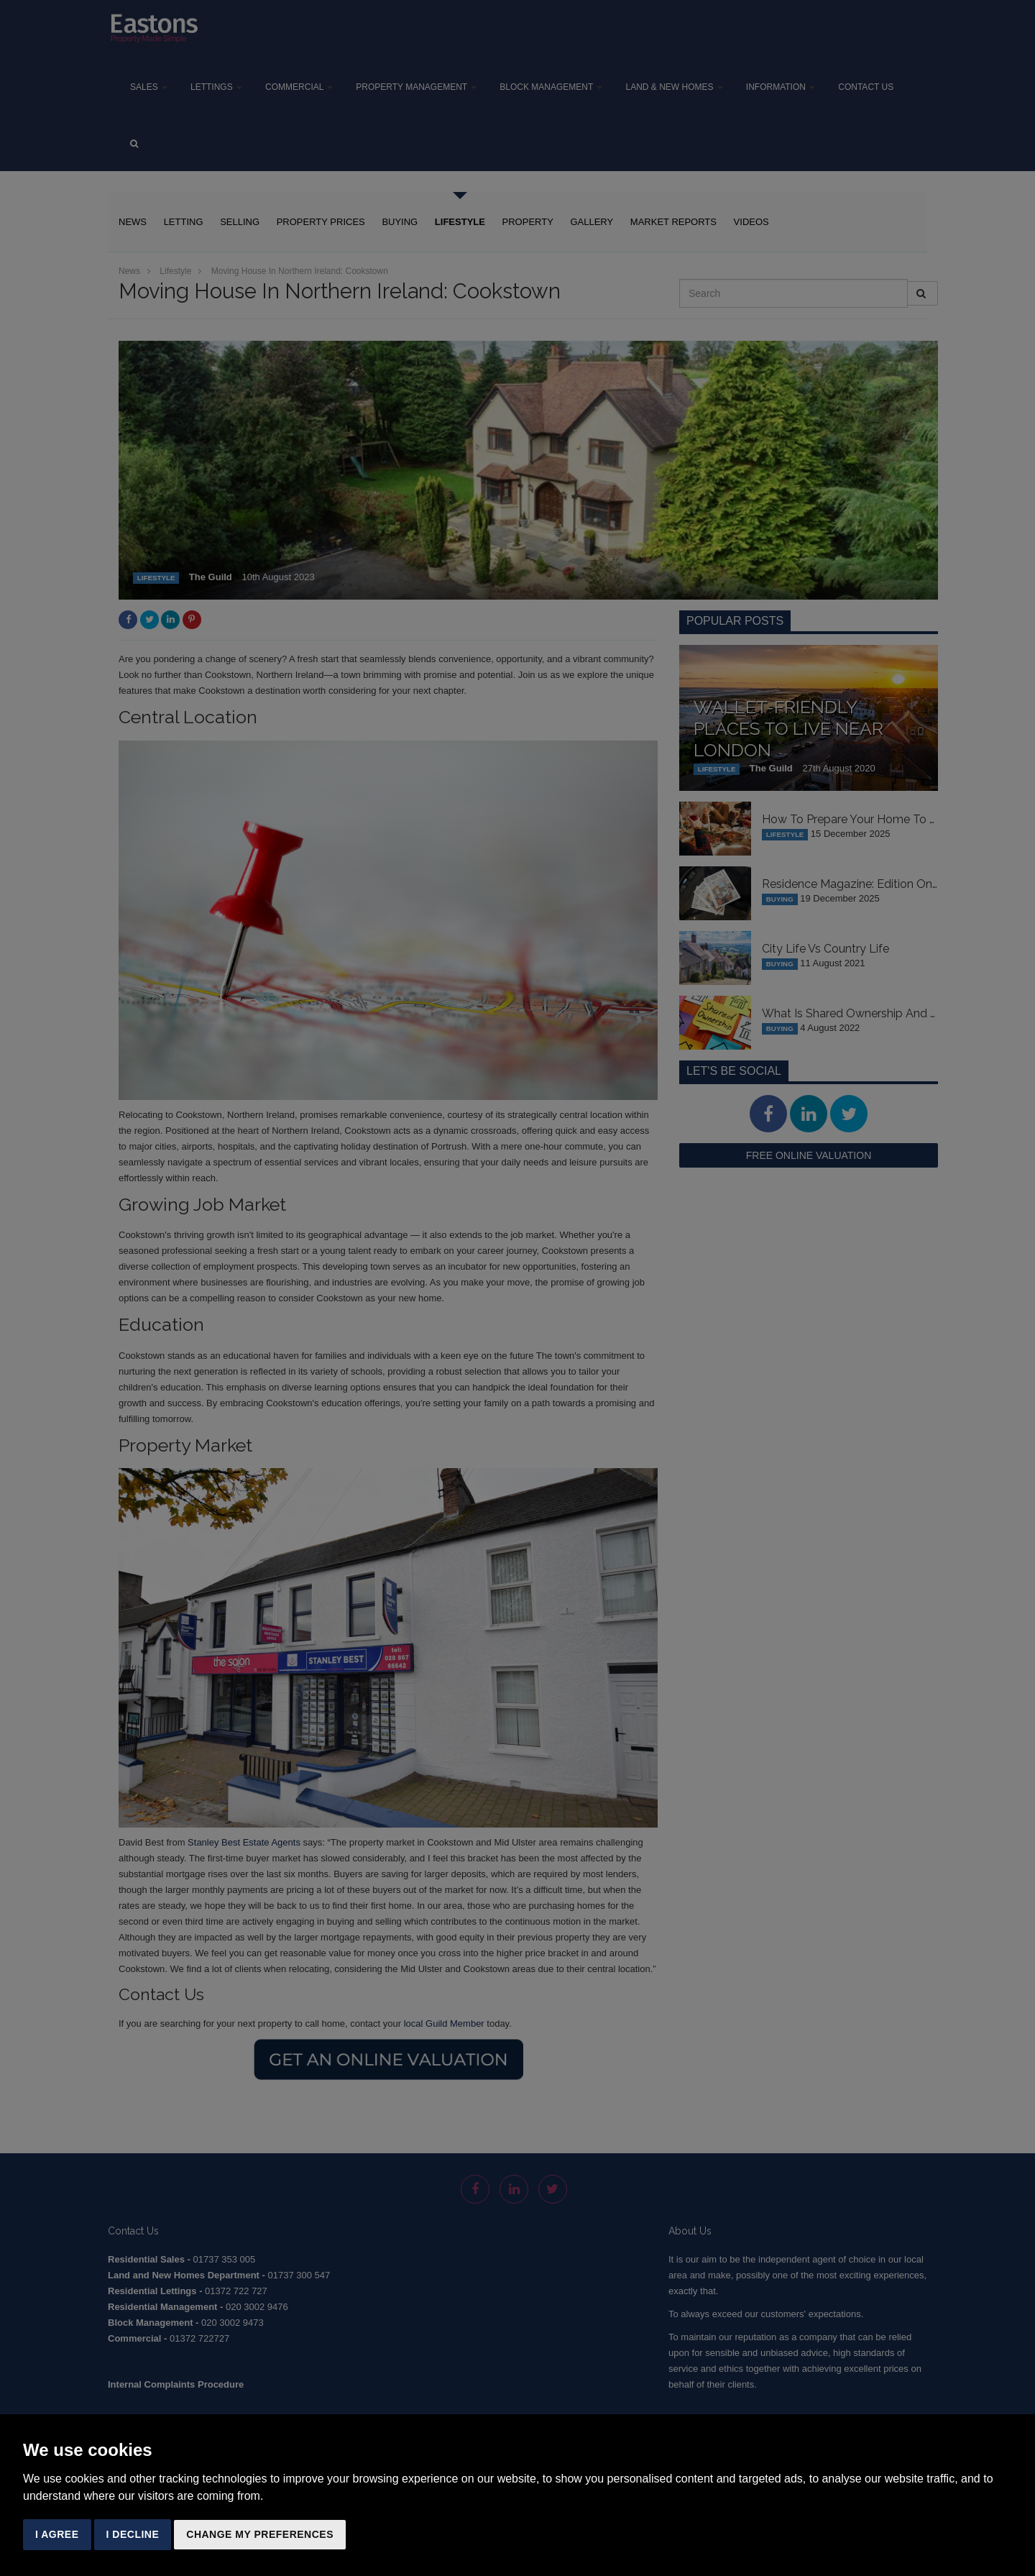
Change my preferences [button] (260, 2534)
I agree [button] (57, 2534)
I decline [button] (133, 2534)
